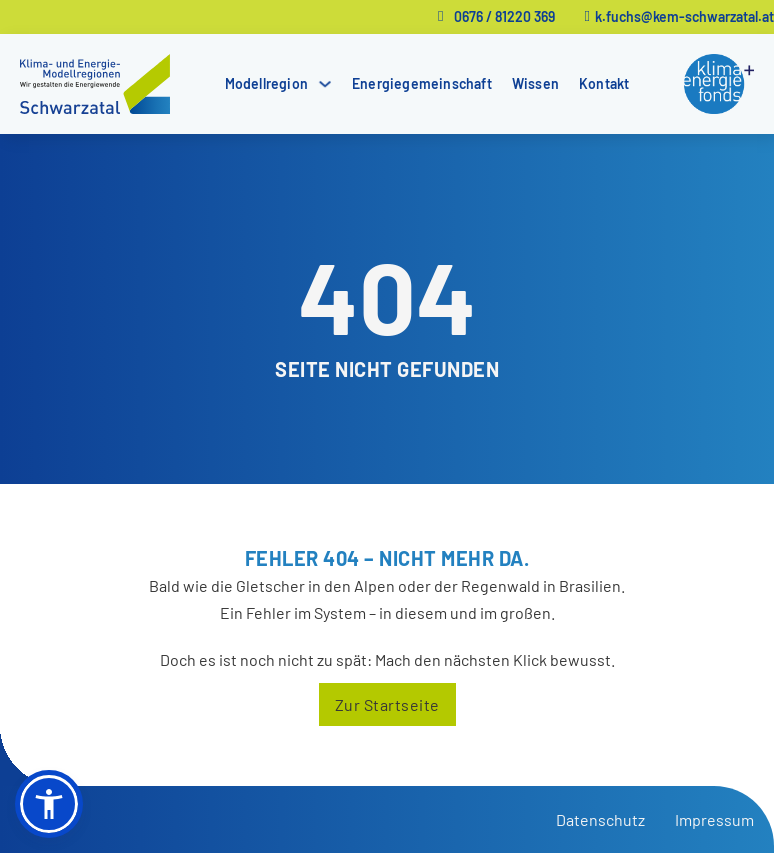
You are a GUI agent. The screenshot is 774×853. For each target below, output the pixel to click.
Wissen (535, 83)
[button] (49, 804)
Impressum (714, 819)
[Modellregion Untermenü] (325, 84)
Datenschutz (600, 819)
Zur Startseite (387, 704)
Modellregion (266, 83)
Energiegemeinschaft (422, 83)
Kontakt (604, 83)
